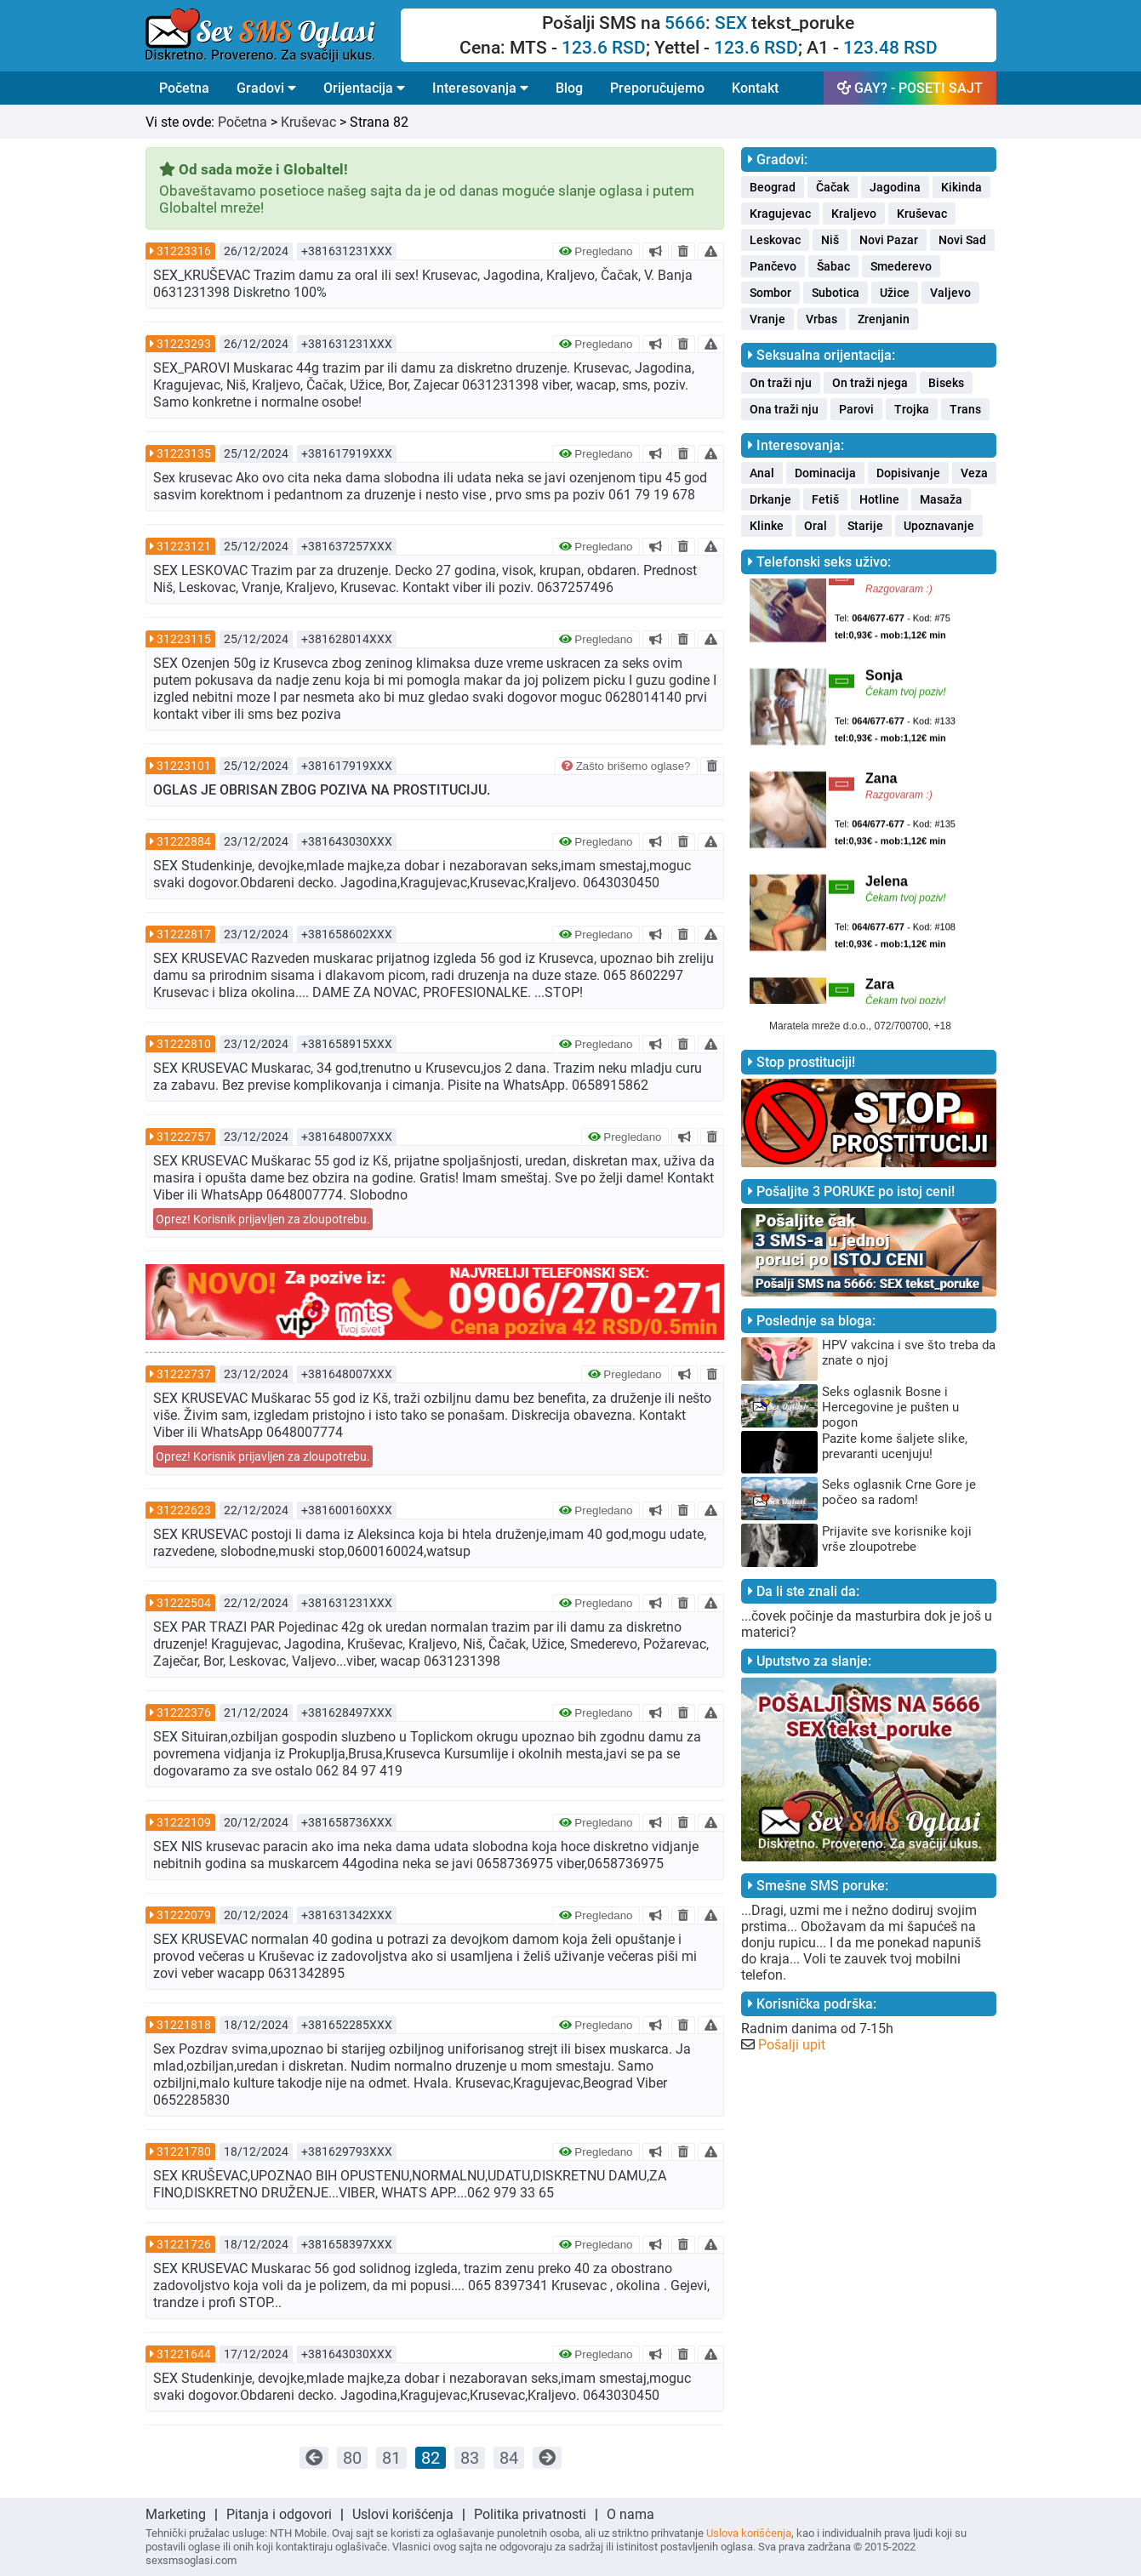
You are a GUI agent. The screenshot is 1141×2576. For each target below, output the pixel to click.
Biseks (946, 383)
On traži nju (781, 383)
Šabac (833, 266)
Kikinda (961, 187)
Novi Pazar (888, 240)
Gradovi (266, 88)
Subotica (835, 292)
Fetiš (825, 499)
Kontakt (755, 88)
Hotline (879, 499)
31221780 (184, 2151)
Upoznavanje (939, 526)
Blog (569, 88)
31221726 (184, 2244)
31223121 (184, 546)
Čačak (832, 187)
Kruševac (308, 122)
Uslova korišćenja (748, 2533)
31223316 (184, 251)
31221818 (184, 2025)
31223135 (184, 453)
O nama (630, 2514)
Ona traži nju (784, 409)
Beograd (773, 187)
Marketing (175, 2514)
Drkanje (770, 499)
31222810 (184, 1044)
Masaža (941, 499)
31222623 (184, 1510)
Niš (830, 240)
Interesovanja (480, 88)
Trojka (911, 409)
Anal (762, 473)
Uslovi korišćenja (403, 2514)
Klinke (767, 526)
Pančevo (773, 266)
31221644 (184, 2354)
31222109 (184, 1822)
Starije (865, 526)
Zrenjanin (884, 319)
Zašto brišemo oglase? (626, 766)
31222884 (184, 841)
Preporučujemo (657, 88)
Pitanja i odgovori (279, 2514)
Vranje (767, 319)
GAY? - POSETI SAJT (910, 88)
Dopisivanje (908, 473)
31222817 (184, 934)
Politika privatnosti (530, 2514)
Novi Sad (962, 240)
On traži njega (870, 383)
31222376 (184, 1712)
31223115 (184, 639)
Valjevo (950, 292)
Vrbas (821, 319)
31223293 (184, 343)
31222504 (184, 1603)
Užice (895, 292)
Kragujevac (780, 213)
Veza (974, 473)
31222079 (184, 1915)
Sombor (770, 292)
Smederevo (901, 266)
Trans (965, 409)
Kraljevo (853, 213)
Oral (815, 526)
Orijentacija (364, 88)
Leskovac (775, 240)
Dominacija (825, 473)
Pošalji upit (791, 2045)
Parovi (856, 409)
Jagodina (895, 187)
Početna (184, 88)
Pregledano (596, 251)
